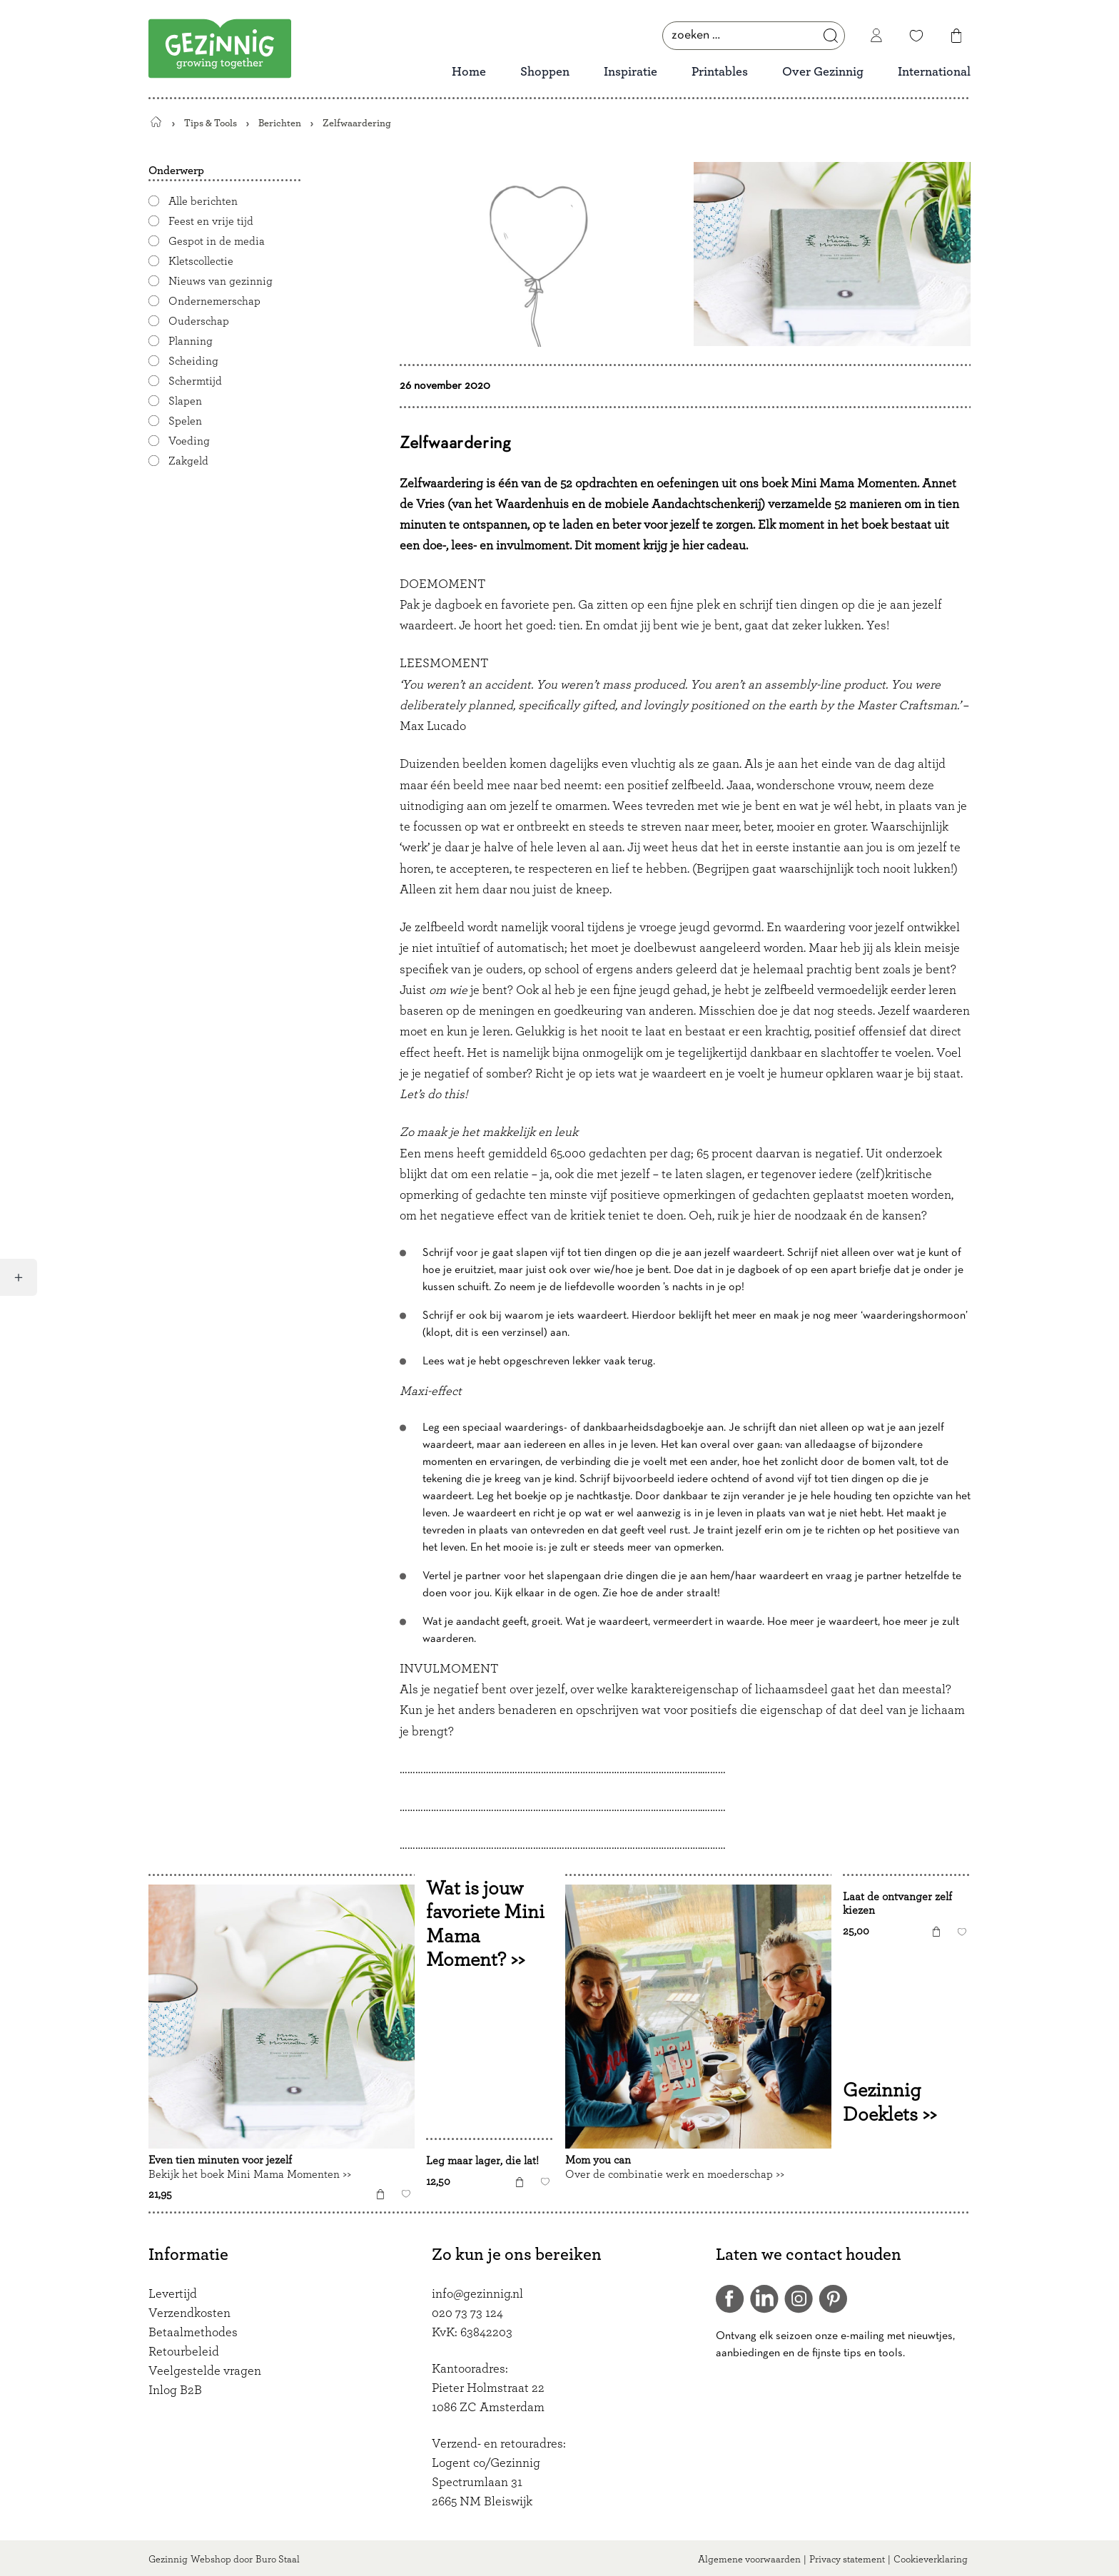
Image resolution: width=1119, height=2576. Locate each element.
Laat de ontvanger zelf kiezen (897, 1903)
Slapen (185, 401)
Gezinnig (168, 2560)
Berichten (279, 123)
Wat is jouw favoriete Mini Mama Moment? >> (485, 1924)
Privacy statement (847, 2560)
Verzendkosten (189, 2313)
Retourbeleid (183, 2352)
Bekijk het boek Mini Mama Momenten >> (249, 2174)
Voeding (189, 441)
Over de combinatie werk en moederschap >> (674, 2174)
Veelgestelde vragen (204, 2371)
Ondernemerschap (214, 301)
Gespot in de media (216, 241)
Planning (190, 341)
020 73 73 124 (467, 2313)
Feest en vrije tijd (210, 221)
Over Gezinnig (823, 72)
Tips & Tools (210, 123)
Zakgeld (188, 461)
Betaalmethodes (193, 2332)
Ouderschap (198, 321)
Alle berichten (203, 201)
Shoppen (544, 72)
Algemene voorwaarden (749, 2560)
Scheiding (193, 361)
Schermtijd (195, 381)
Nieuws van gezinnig (220, 281)
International (934, 72)
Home (469, 72)
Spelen (185, 421)
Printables (720, 72)
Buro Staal (277, 2560)
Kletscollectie (200, 261)
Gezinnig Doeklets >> (889, 2103)
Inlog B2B (175, 2390)
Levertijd (172, 2294)
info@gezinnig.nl (477, 2294)
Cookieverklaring (930, 2560)
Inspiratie (630, 72)
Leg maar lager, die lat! (482, 2161)
